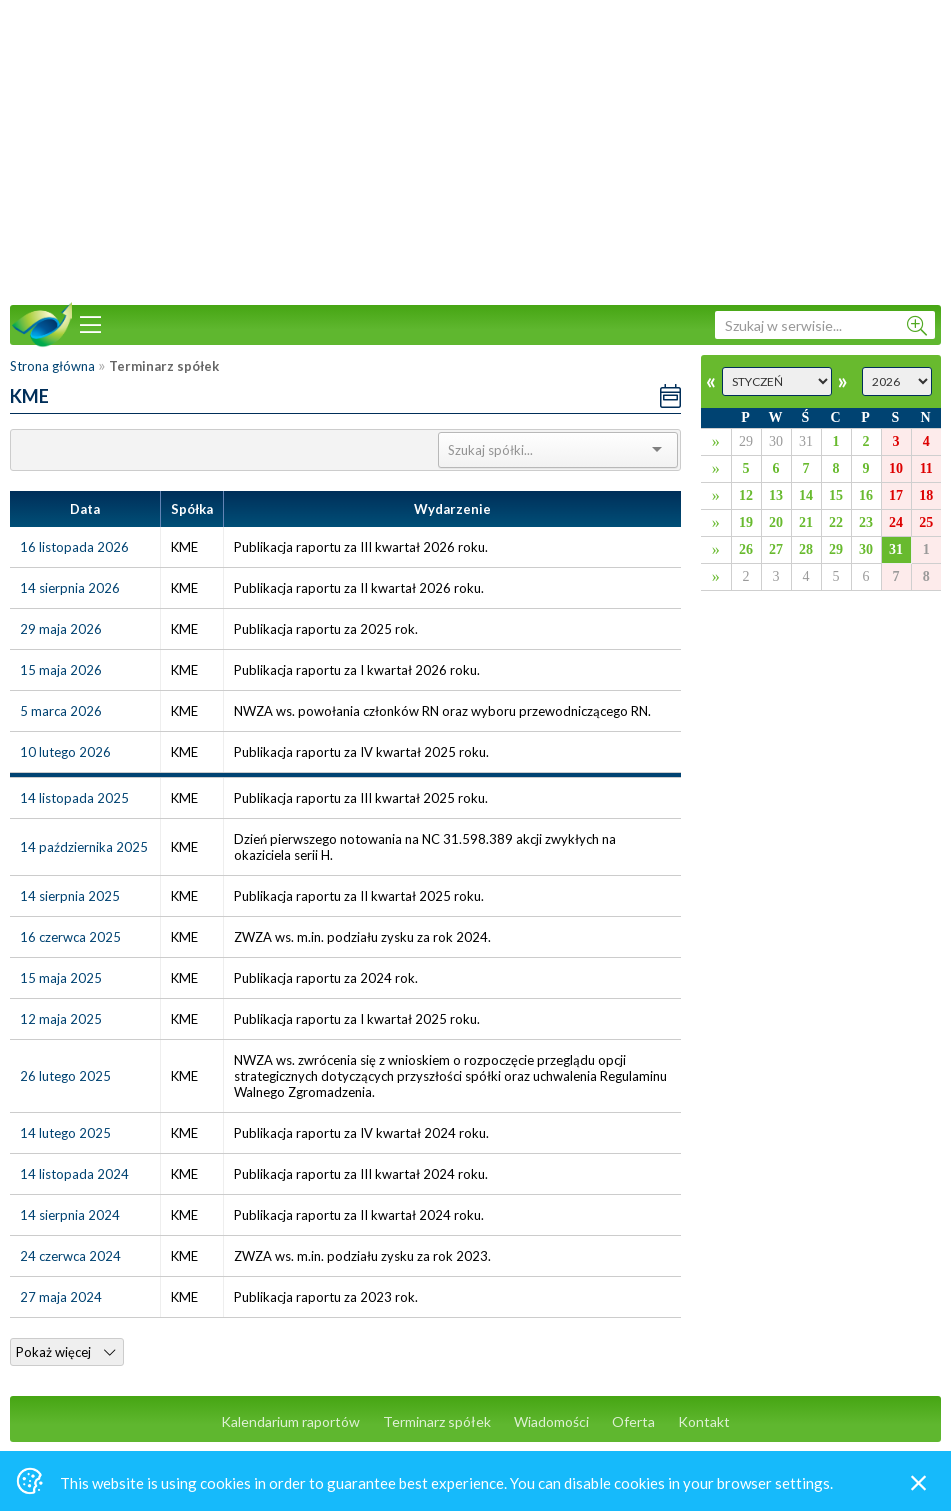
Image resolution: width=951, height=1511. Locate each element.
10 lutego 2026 (65, 752)
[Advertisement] (476, 150)
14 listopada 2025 (74, 798)
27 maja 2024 (61, 1297)
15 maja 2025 (61, 978)
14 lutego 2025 (65, 1133)
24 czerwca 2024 (70, 1256)
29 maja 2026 (61, 629)
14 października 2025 (84, 847)
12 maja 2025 (61, 1019)
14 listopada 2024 (74, 1174)
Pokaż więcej (65, 1352)
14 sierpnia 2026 (70, 588)
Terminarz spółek (437, 1421)
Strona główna (52, 366)
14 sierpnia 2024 (70, 1215)
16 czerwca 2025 (70, 937)
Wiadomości (551, 1421)
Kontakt (704, 1421)
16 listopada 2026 (74, 547)
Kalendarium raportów (290, 1421)
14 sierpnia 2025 (70, 896)
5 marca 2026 (61, 711)
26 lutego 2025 (65, 1076)
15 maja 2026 (61, 670)
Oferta (633, 1421)
